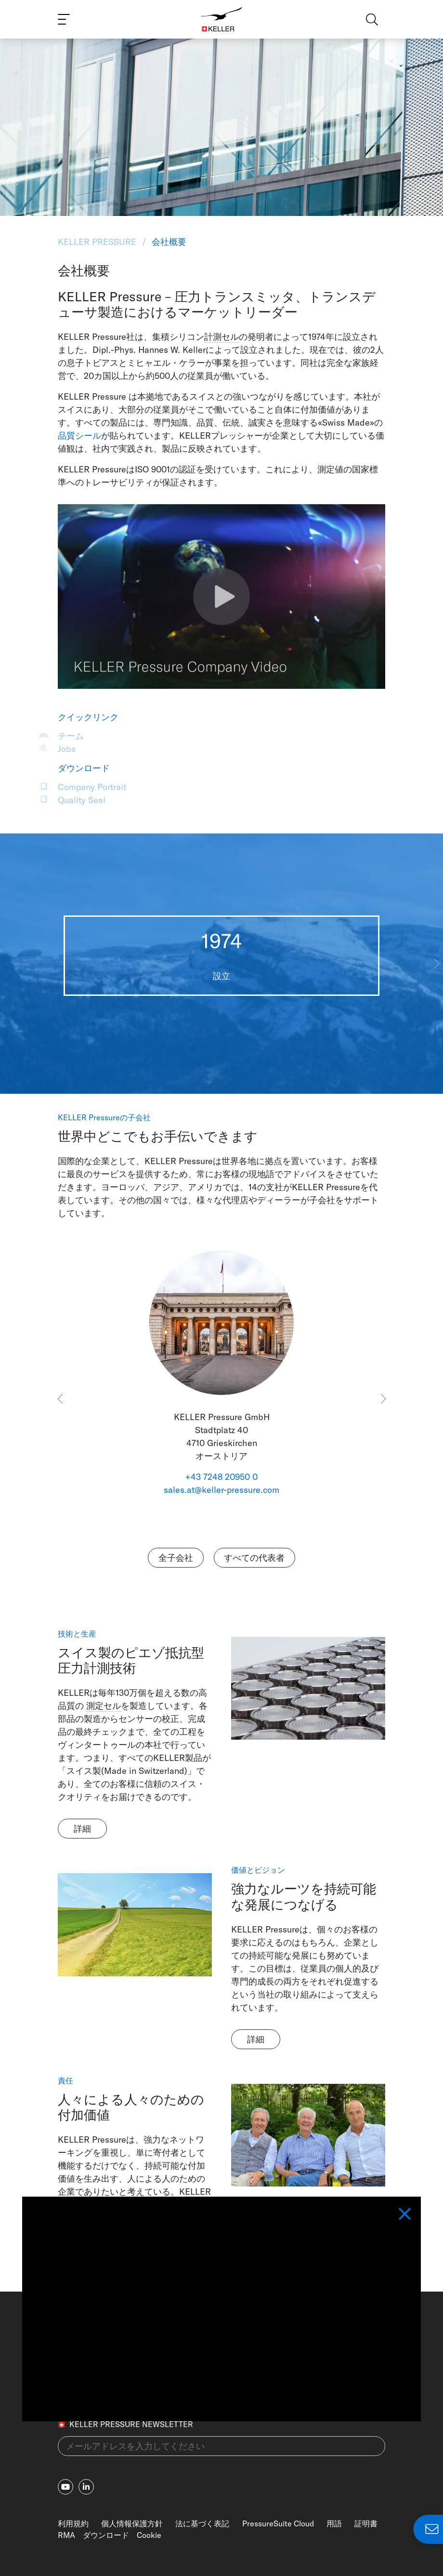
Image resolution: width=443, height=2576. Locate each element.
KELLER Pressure (98, 241)
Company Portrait (92, 786)
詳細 (82, 1828)
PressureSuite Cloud (278, 2523)
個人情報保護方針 (132, 2523)
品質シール (79, 435)
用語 (334, 2523)
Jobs (67, 748)
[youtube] (65, 2487)
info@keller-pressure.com (289, 2338)
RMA (66, 2535)
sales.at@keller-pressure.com (221, 1489)
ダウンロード (106, 2535)
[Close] (405, 1565)
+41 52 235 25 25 (273, 2321)
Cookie (149, 2535)
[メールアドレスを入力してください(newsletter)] (221, 2446)
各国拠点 (257, 2355)
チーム (71, 735)
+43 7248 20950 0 (221, 1476)
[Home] (221, 19)
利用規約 (73, 2523)
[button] (436, 963)
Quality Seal (81, 799)
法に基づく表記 (202, 2523)
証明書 (366, 2523)
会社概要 (167, 241)
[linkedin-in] (86, 2487)
